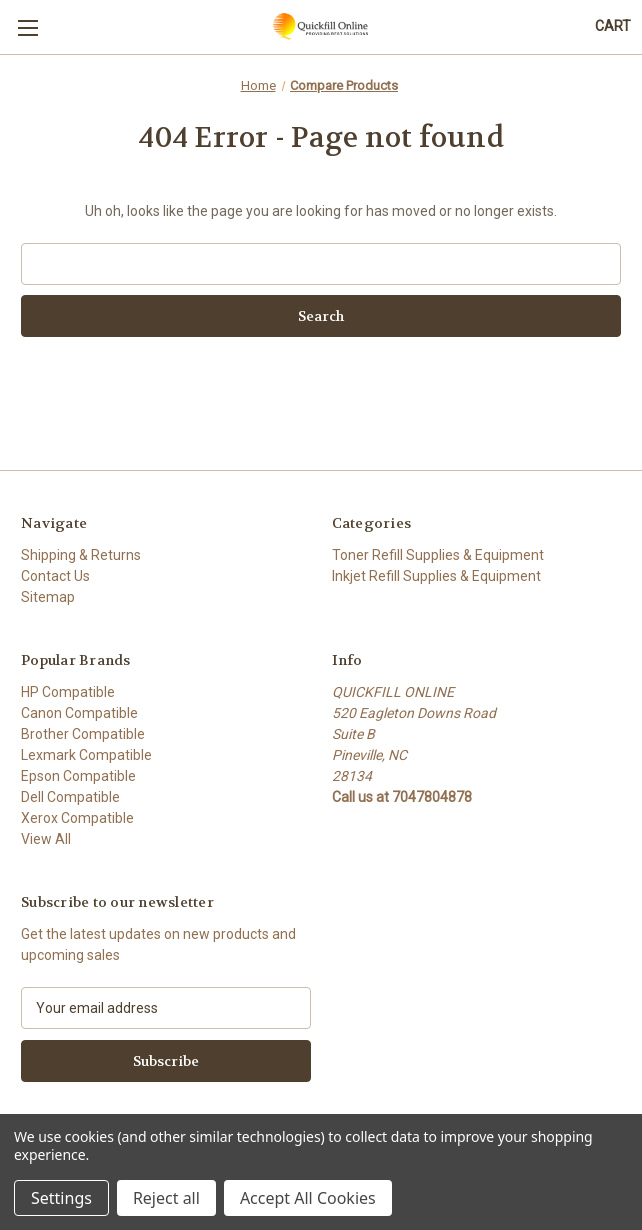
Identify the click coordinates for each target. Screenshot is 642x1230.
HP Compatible (68, 692)
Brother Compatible (83, 734)
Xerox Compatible (77, 818)
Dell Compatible (70, 797)
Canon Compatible (79, 713)
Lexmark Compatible (86, 755)
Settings (61, 1198)
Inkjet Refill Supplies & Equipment (436, 576)
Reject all (166, 1198)
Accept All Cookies (308, 1198)
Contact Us (55, 576)
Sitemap (48, 597)
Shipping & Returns (81, 555)
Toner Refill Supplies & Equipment (438, 555)
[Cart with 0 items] (613, 26)
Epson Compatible (78, 776)
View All (46, 839)
